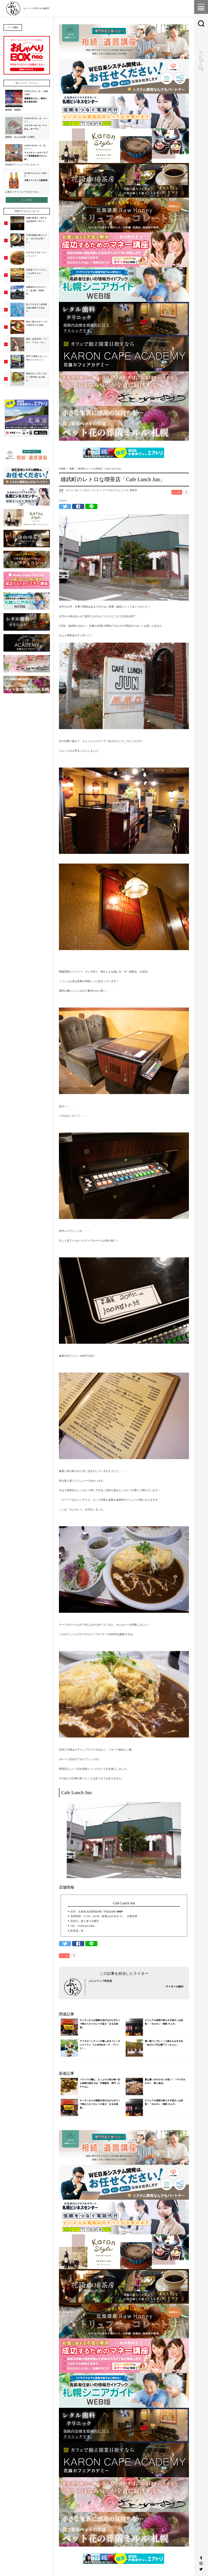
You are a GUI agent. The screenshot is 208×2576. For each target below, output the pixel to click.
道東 (61, 490)
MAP (120, 1911)
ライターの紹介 (175, 1986)
